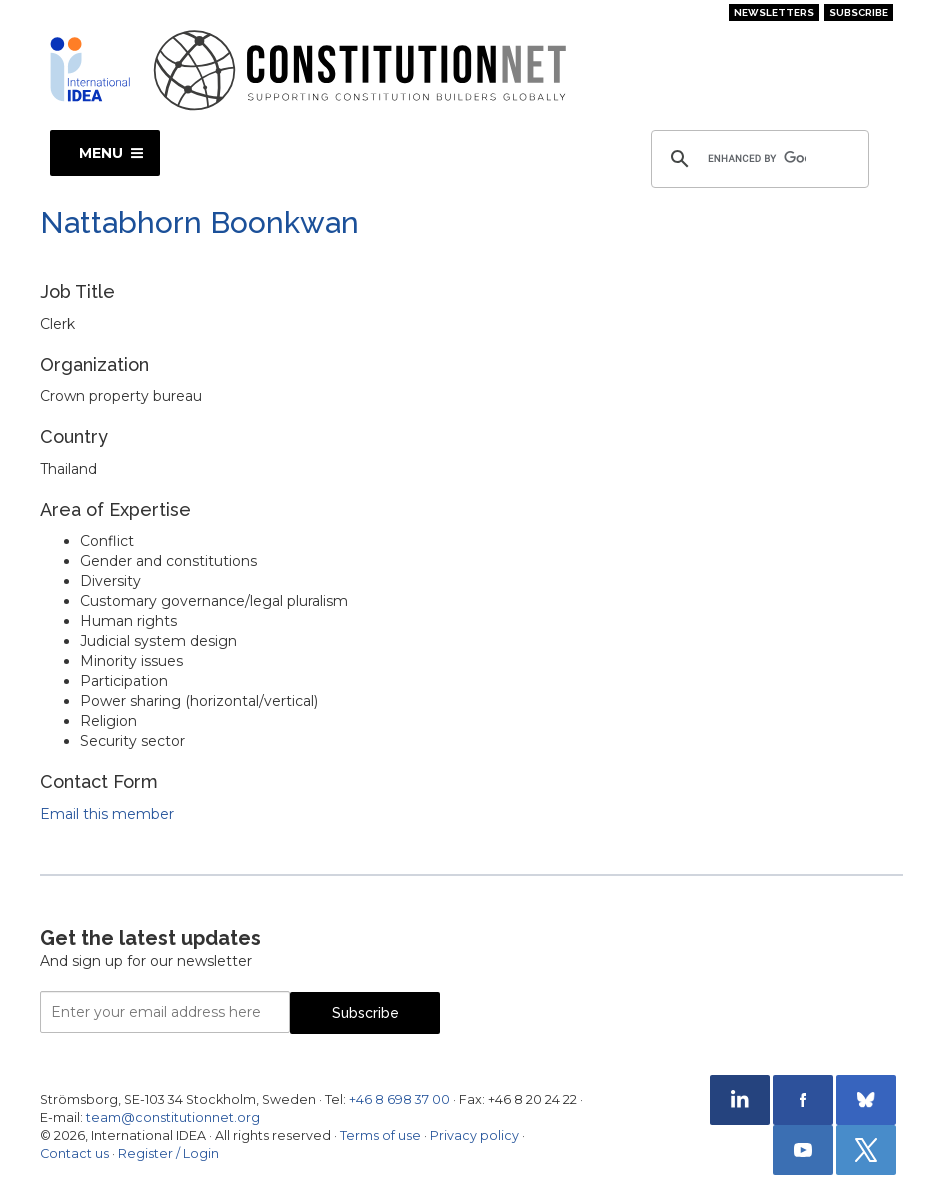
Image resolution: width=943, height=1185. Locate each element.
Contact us (74, 1153)
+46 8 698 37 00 (399, 1099)
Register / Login (168, 1153)
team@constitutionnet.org (173, 1117)
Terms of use (380, 1135)
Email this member (107, 814)
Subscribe (858, 12)
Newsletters (774, 12)
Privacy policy (474, 1135)
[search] (757, 159)
